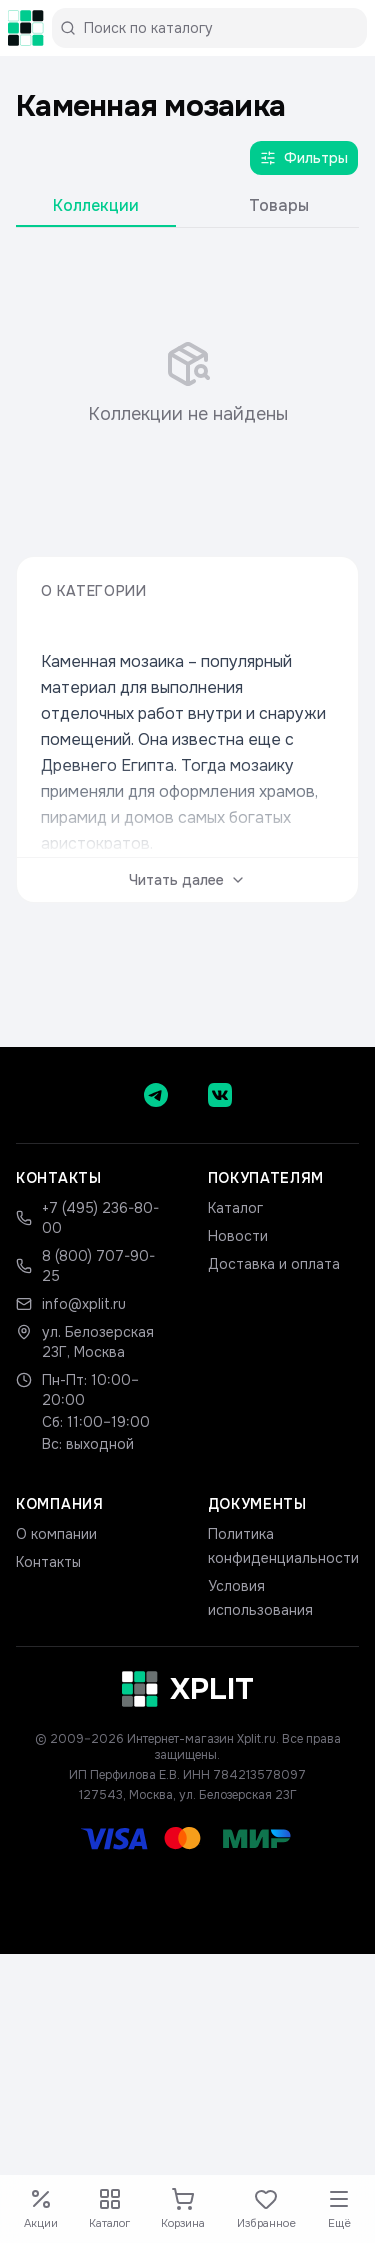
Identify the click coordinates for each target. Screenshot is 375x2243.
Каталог (235, 1208)
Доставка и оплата (274, 1264)
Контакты (48, 1562)
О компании (56, 1534)
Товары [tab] (279, 205)
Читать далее (187, 880)
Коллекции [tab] (96, 205)
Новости (238, 1236)
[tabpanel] (187, 384)
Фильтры (304, 158)
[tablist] (187, 210)
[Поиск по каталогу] (217, 28)
